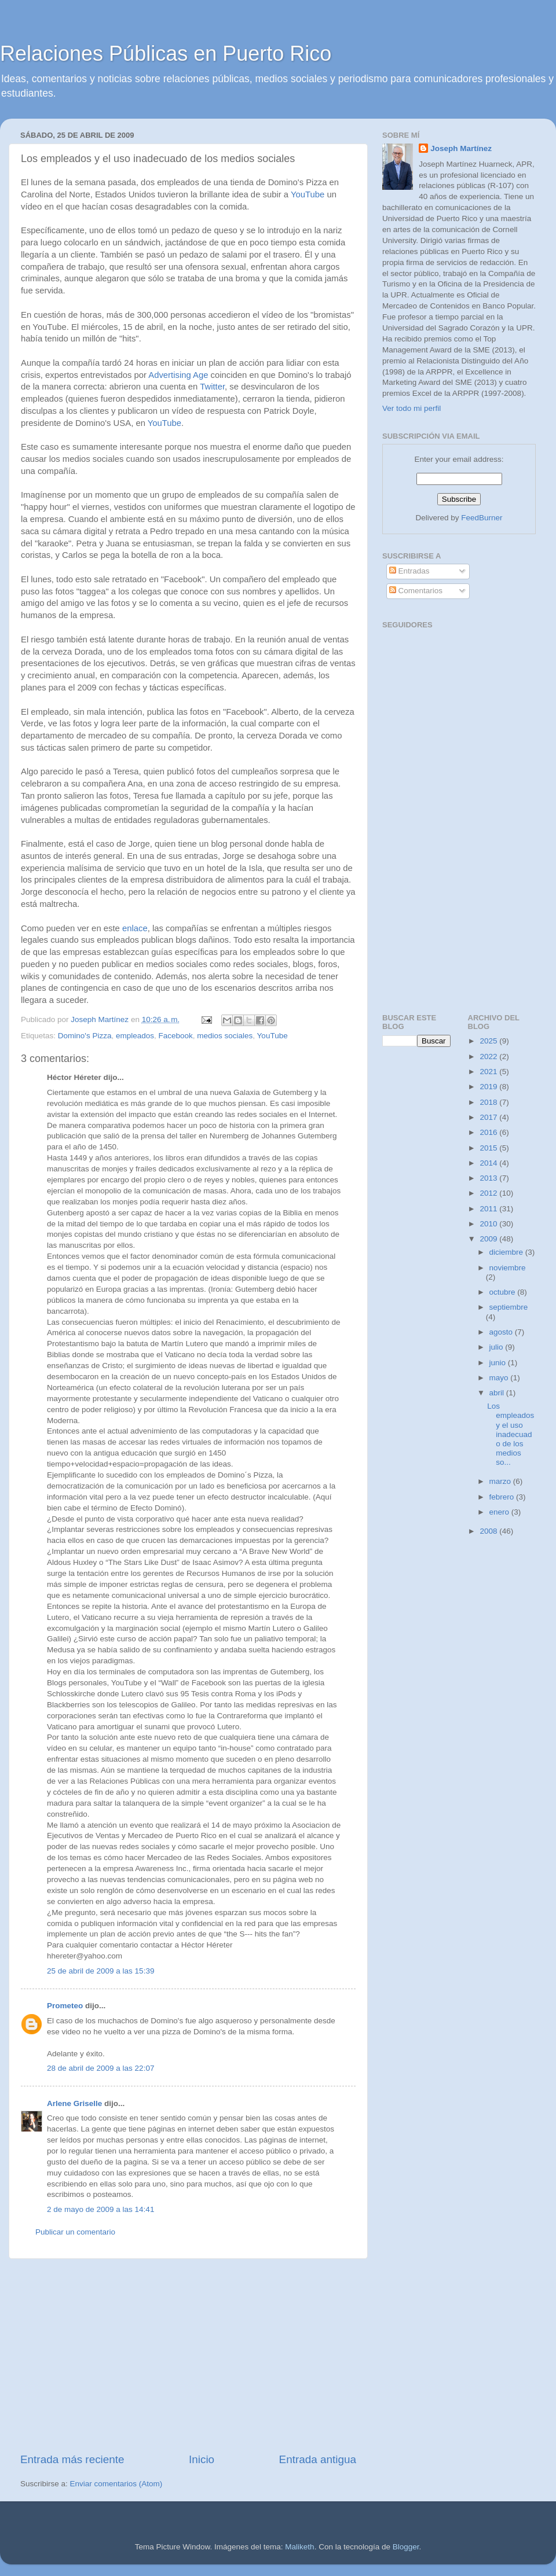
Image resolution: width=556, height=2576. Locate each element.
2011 (489, 1208)
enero (500, 1512)
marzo (501, 1481)
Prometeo (65, 2005)
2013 (489, 1178)
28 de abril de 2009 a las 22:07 (100, 2068)
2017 (489, 1117)
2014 (489, 1163)
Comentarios (415, 590)
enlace (135, 928)
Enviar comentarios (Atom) (116, 2483)
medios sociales (225, 1035)
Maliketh (299, 2546)
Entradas (409, 571)
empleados (135, 1035)
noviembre (507, 1267)
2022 (489, 1056)
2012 (489, 1193)
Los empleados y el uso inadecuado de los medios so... (510, 1434)
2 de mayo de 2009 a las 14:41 (100, 2209)
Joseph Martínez (461, 148)
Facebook (175, 1035)
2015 (489, 1148)
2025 (489, 1041)
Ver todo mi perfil (411, 408)
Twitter (212, 386)
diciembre (507, 1252)
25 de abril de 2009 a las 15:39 (100, 1971)
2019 (489, 1086)
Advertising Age (178, 375)
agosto (502, 1332)
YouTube (307, 194)
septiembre (508, 1307)
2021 (489, 1071)
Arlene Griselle (74, 2103)
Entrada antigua (317, 2459)
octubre (503, 1292)
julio (497, 1347)
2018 (489, 1102)
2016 (489, 1132)
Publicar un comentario (75, 2232)
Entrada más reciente (72, 2459)
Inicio (201, 2459)
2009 (489, 1238)
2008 (489, 1531)
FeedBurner (481, 517)
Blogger (406, 2546)
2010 (489, 1223)
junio (498, 1362)
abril (497, 1392)
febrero (503, 1497)
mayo (500, 1377)
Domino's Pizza (85, 1035)
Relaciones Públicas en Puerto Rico (165, 53)
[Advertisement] (188, 2355)
